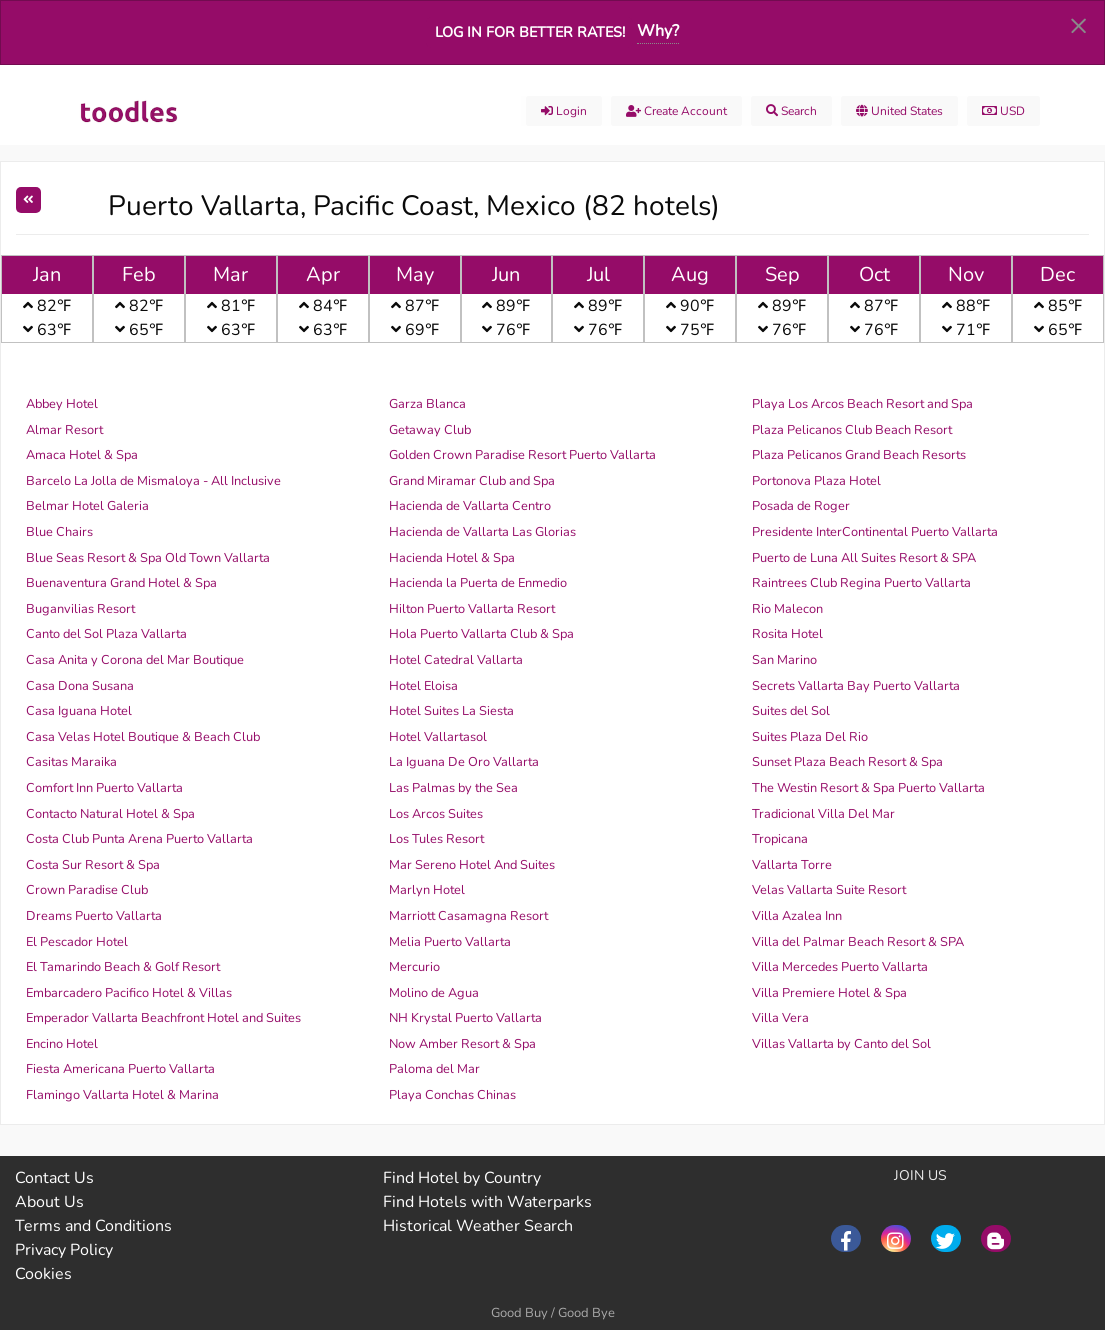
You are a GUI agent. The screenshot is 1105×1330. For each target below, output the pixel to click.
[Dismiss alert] (1078, 25)
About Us (49, 1202)
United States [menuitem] (899, 111)
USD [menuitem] (1003, 111)
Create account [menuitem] (676, 111)
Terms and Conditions (93, 1226)
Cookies (43, 1274)
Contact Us (54, 1178)
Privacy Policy (64, 1250)
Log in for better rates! (530, 32)
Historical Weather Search (478, 1226)
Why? (658, 31)
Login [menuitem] (564, 111)
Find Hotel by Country (462, 1178)
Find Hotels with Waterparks (487, 1202)
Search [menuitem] (791, 111)
